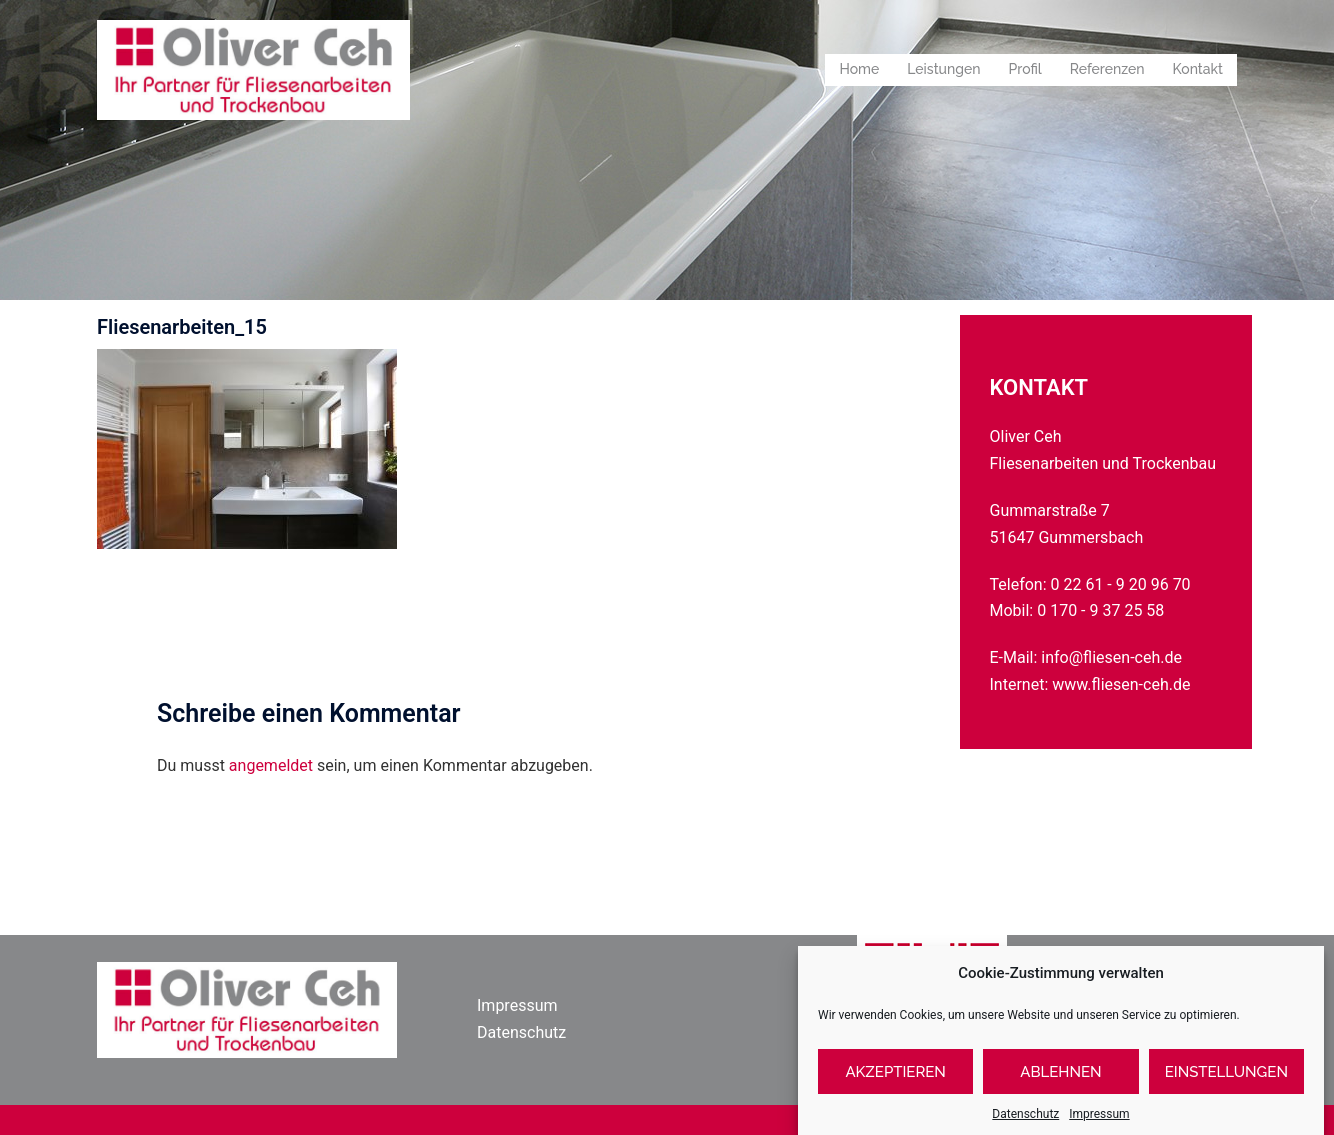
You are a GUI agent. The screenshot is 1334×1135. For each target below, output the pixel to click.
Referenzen (1107, 69)
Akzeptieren (895, 1093)
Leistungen (943, 69)
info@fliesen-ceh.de (1111, 657)
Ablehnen (1060, 1093)
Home (859, 69)
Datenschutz (521, 1032)
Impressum (517, 1005)
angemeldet (271, 765)
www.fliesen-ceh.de (1121, 684)
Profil (1025, 69)
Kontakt (1198, 69)
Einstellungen (1226, 1093)
